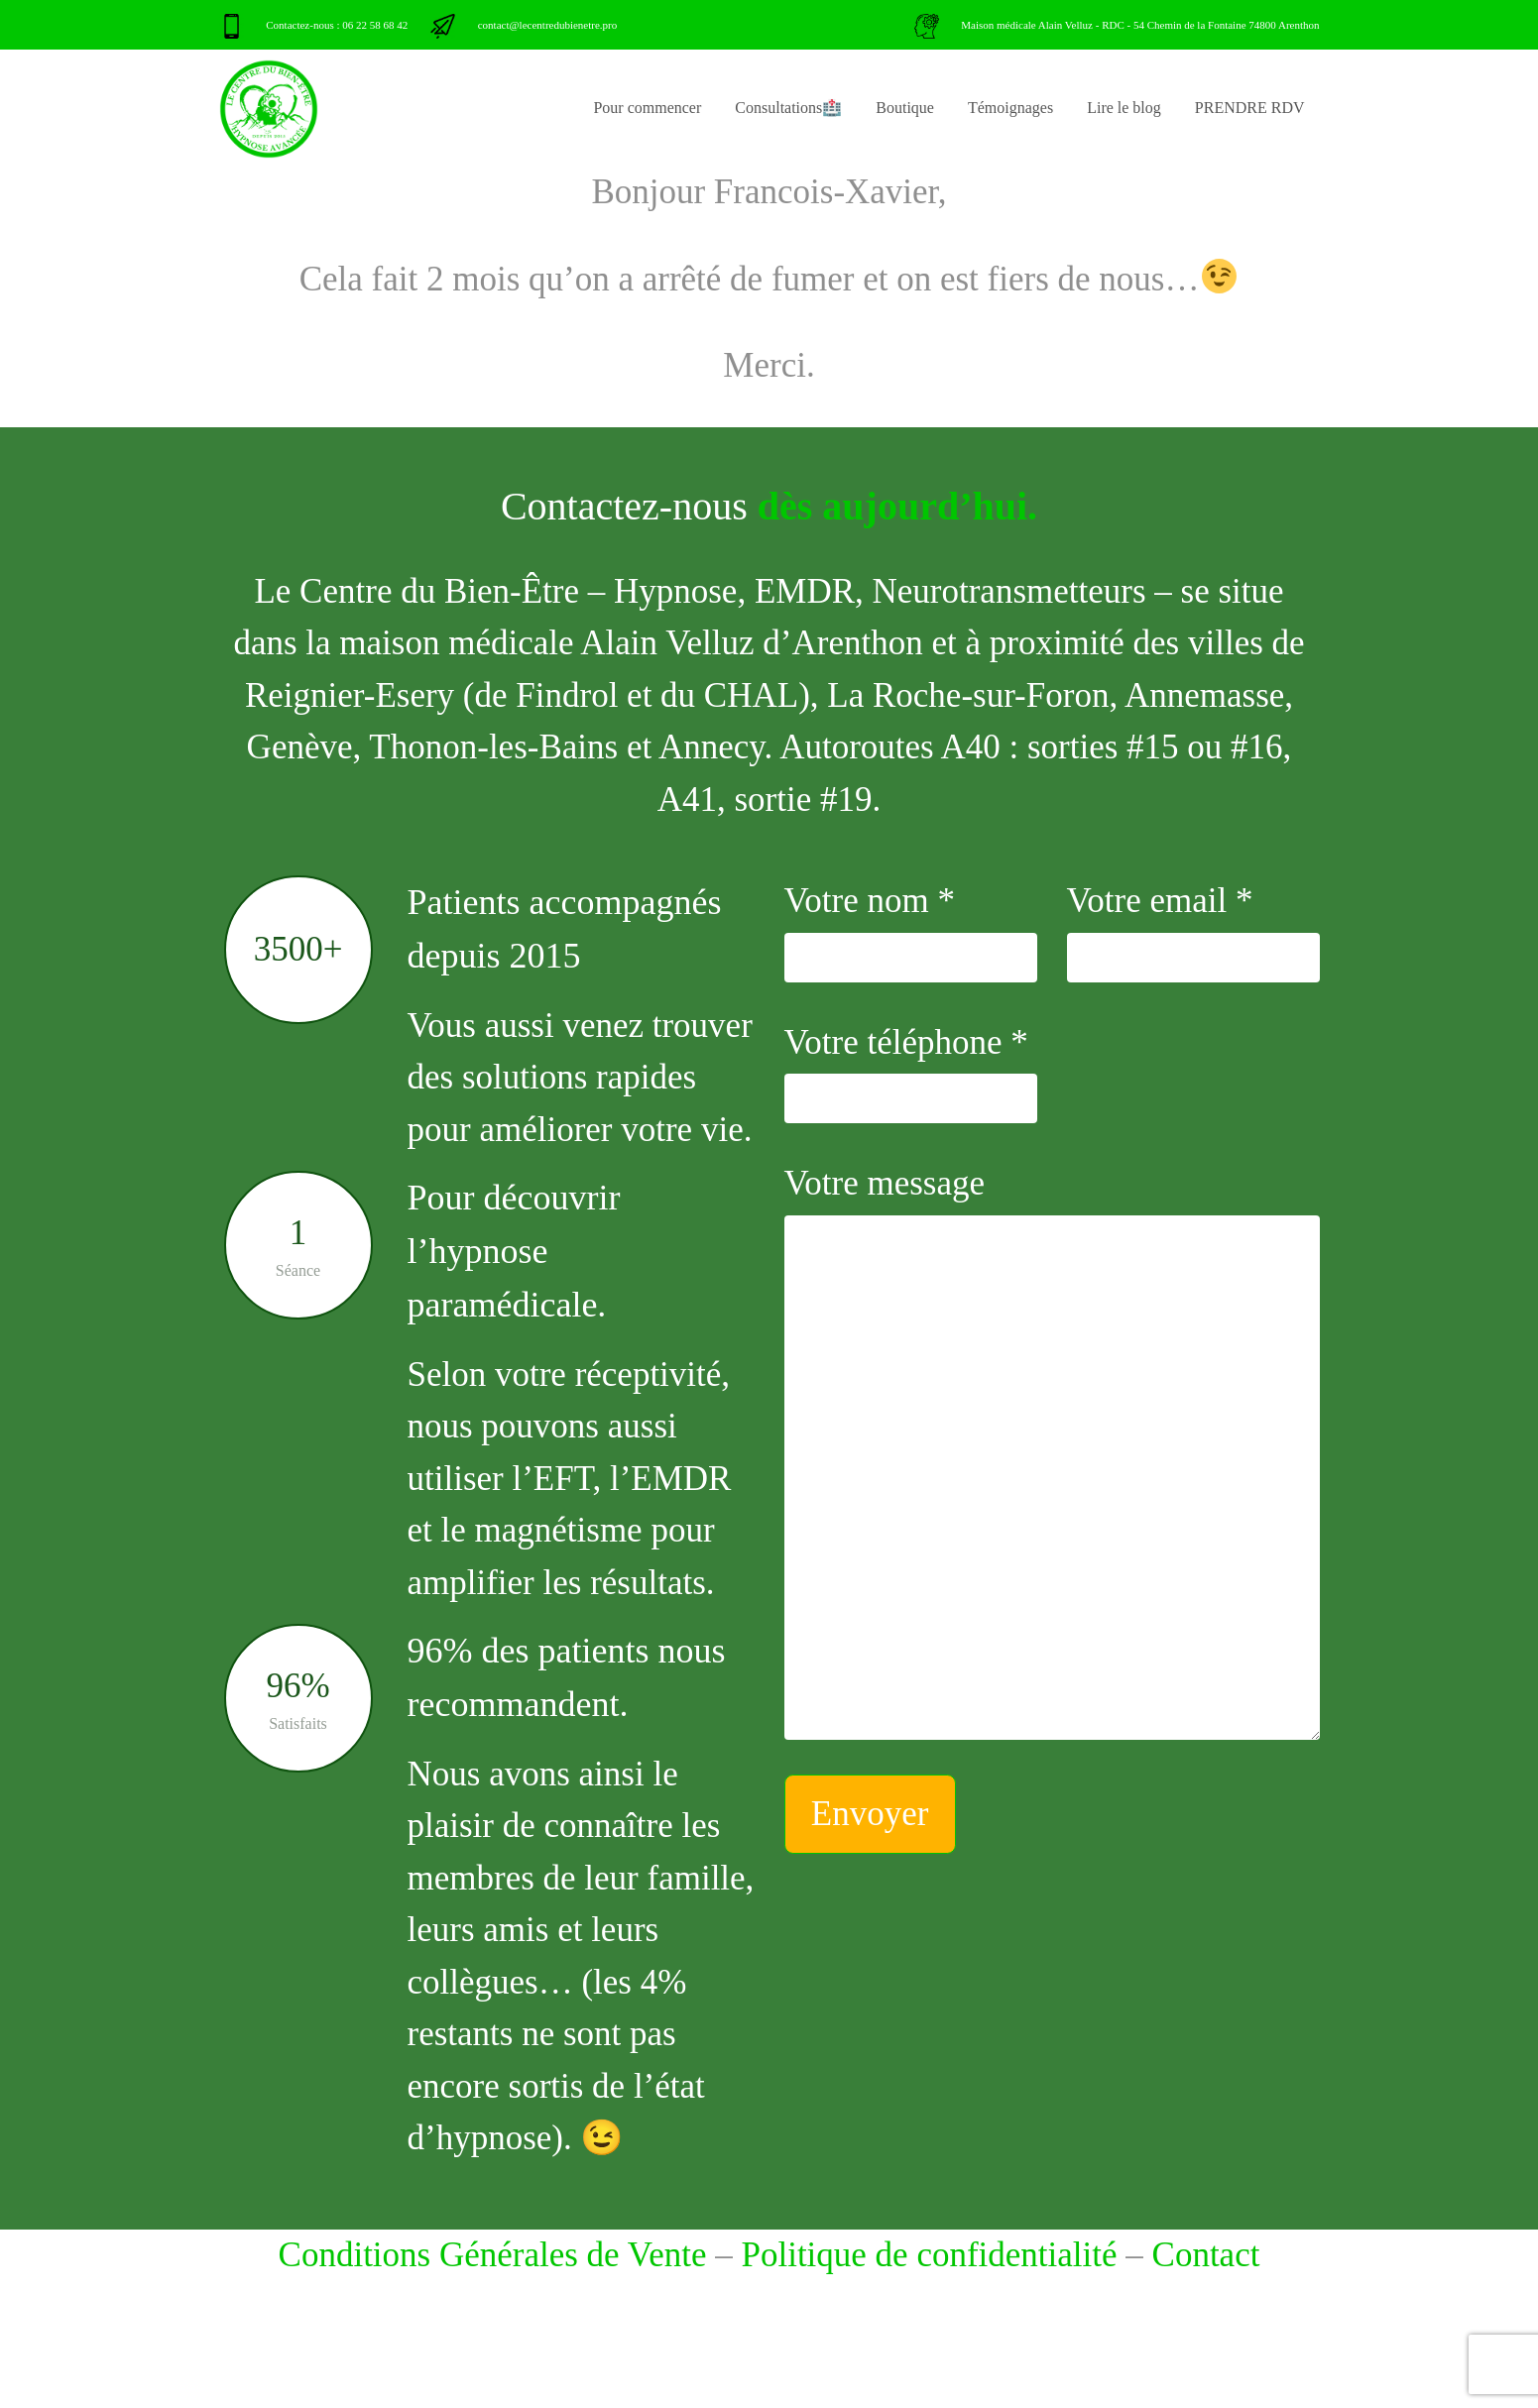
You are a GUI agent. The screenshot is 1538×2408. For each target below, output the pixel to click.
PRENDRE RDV (1250, 107)
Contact (1206, 2255)
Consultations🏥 (788, 107)
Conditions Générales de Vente (493, 2255)
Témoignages (1010, 107)
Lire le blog (1124, 107)
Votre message (1052, 1452)
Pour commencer (647, 107)
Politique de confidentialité (929, 2255)
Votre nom (910, 931)
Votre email (1193, 931)
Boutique (905, 107)
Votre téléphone (910, 1073)
